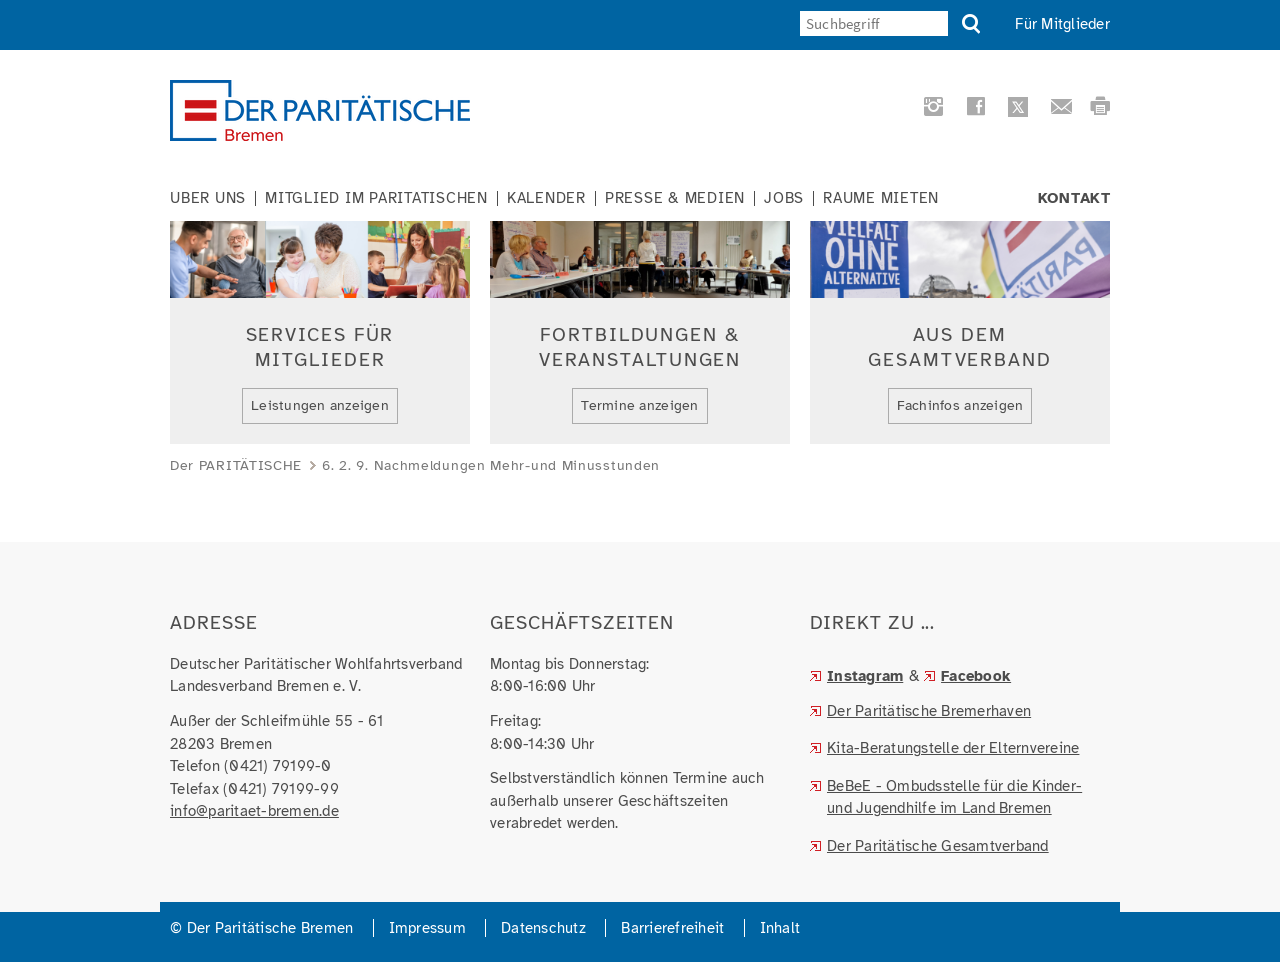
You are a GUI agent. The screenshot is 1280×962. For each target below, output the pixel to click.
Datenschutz (543, 928)
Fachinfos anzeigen (960, 405)
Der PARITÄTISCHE (236, 465)
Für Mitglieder (1062, 24)
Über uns (208, 198)
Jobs (784, 198)
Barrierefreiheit (672, 928)
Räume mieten (881, 198)
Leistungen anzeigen (320, 405)
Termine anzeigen (639, 405)
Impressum (427, 928)
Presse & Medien (675, 198)
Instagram (865, 676)
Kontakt (1074, 198)
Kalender (546, 198)
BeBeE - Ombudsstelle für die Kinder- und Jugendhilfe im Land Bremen (954, 797)
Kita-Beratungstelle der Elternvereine (953, 748)
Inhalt (780, 928)
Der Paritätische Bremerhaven (929, 711)
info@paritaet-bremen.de (254, 811)
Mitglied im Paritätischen (376, 198)
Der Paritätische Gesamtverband (938, 846)
